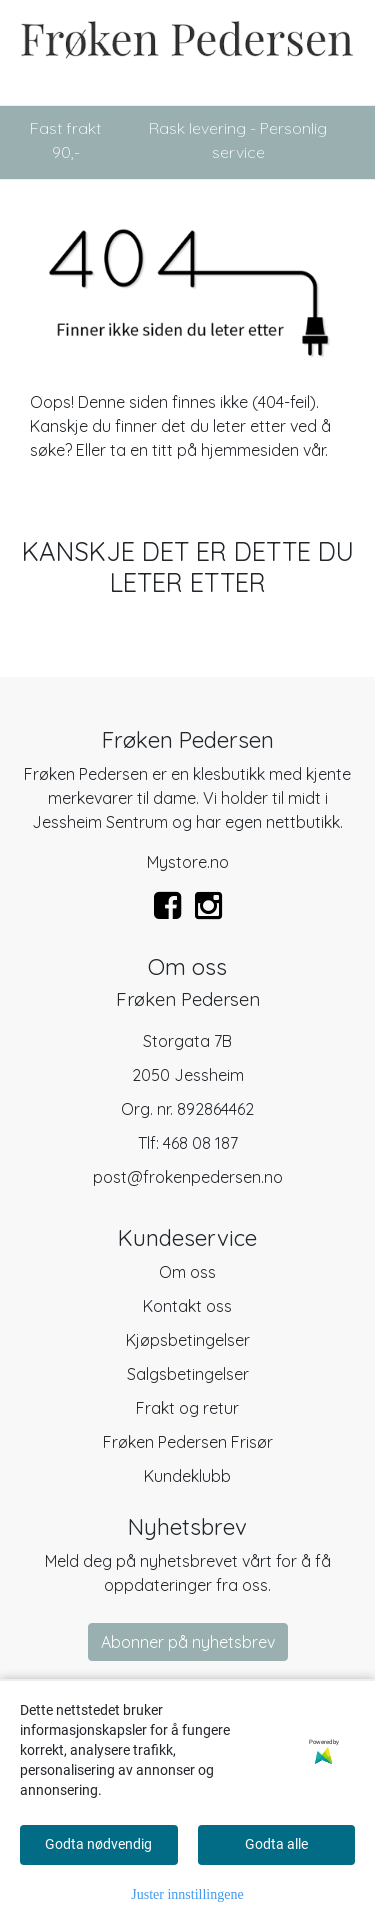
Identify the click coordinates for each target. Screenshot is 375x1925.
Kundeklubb (187, 1476)
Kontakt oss (187, 1306)
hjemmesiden (250, 450)
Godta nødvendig (98, 1844)
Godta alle (276, 1844)
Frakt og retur (187, 1408)
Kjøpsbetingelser (188, 1340)
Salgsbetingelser (188, 1374)
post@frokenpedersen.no (188, 1177)
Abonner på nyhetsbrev (188, 1642)
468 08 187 (200, 1143)
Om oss (187, 1272)
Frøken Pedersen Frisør (188, 1442)
